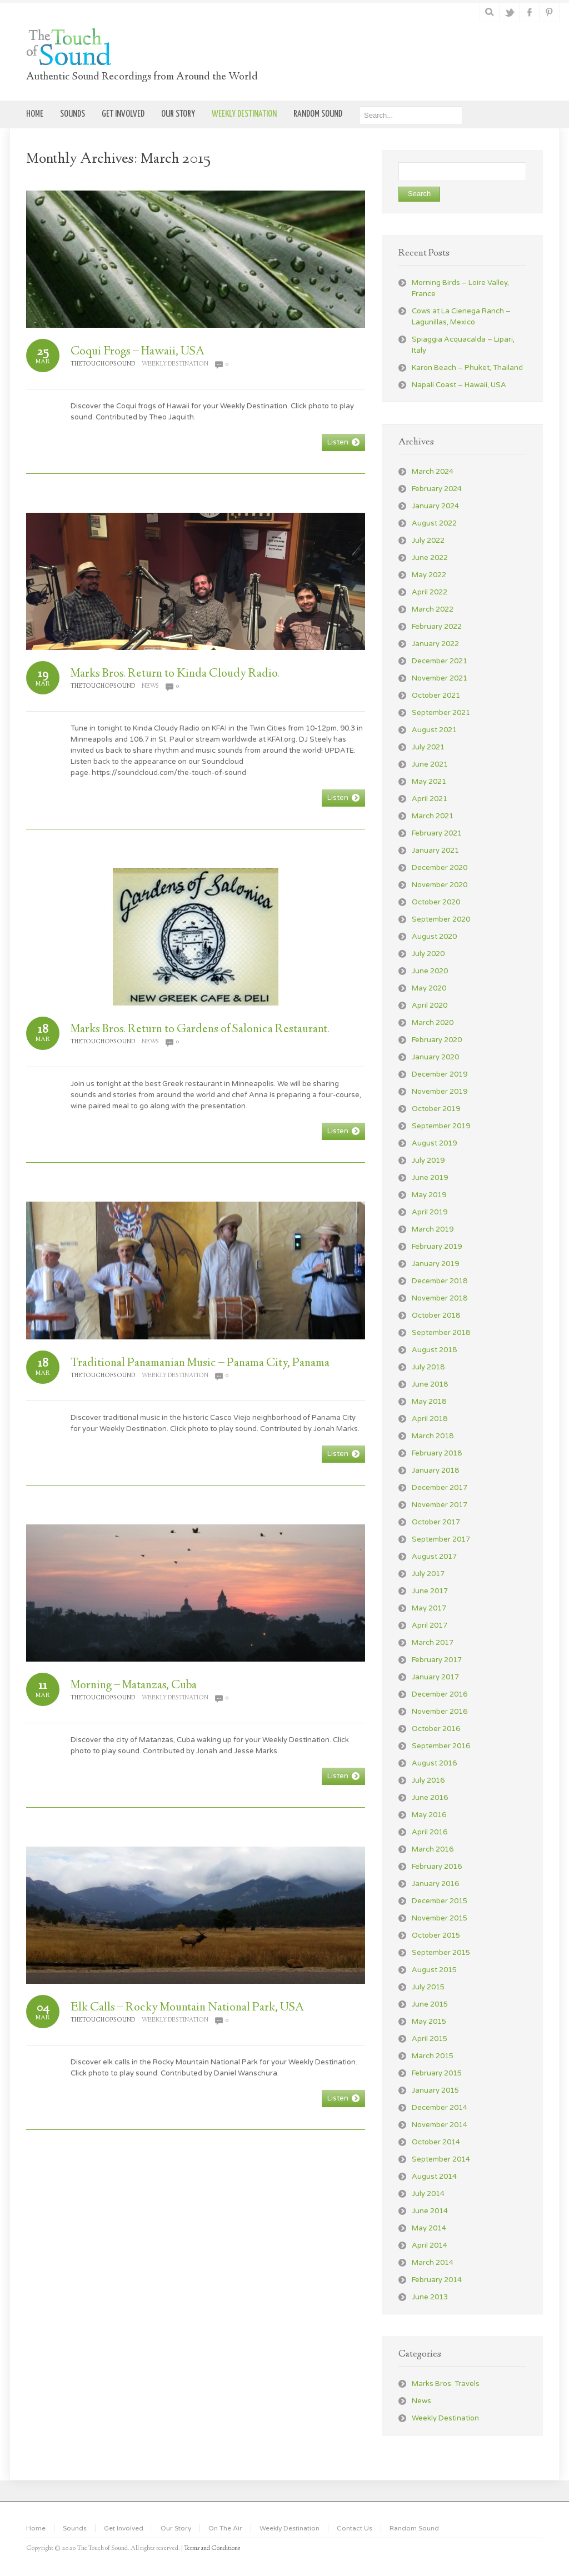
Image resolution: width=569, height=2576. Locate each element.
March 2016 (432, 1849)
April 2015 (429, 2038)
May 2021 (429, 781)
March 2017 (432, 1642)
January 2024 (435, 506)
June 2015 (430, 2004)
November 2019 (439, 1091)
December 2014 (439, 2107)
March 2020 (432, 1022)
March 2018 (432, 1436)
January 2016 (435, 1883)
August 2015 (434, 1969)
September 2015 (441, 1952)
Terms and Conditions (212, 2548)
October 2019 (436, 1108)
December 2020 (439, 867)
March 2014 (432, 2262)
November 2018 (439, 1298)
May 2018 (429, 1401)
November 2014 (439, 2124)
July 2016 (428, 1780)
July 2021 (428, 747)
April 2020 (429, 1005)
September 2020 (441, 919)
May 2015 (429, 2021)
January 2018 (435, 1470)
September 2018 (441, 1332)
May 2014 (429, 2228)
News (150, 686)
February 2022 (437, 626)
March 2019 (432, 1229)
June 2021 (430, 764)
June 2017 (430, 1591)
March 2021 (432, 816)
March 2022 (432, 609)
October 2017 (436, 1522)
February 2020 (437, 1040)
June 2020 (430, 971)
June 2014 (430, 2211)
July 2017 (428, 1573)
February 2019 (437, 1246)
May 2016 (429, 1814)
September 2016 (441, 1746)
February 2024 (437, 488)
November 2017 (439, 1504)
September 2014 (441, 2159)
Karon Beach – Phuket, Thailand (467, 367)
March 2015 (432, 2056)
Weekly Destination (175, 364)
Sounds (75, 2528)
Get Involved (123, 2528)
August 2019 (434, 1143)
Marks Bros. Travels (446, 2383)
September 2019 (441, 1126)
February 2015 (437, 2073)
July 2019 (428, 1160)
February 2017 (437, 1659)
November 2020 (439, 885)
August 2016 (434, 1763)
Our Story (176, 2528)
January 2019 (435, 1263)
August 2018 (434, 1349)
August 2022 (434, 523)
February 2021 (437, 833)
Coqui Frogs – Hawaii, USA (137, 351)
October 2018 (436, 1315)
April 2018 (429, 1418)
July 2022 (428, 540)
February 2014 (437, 2279)
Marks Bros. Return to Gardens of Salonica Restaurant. (200, 1029)
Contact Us (354, 2528)
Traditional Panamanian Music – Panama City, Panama (200, 1363)
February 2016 (437, 1866)
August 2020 (434, 936)
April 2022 (429, 592)
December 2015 (439, 1901)
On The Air (225, 2528)
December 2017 (439, 1487)
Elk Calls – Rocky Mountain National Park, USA (187, 2007)
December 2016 (439, 1694)
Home (36, 2528)
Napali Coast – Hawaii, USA (459, 385)
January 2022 (435, 643)
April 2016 (429, 1832)
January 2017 (435, 1677)
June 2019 (430, 1177)
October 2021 (436, 695)
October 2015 (436, 1935)
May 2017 (429, 1608)
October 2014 (436, 2142)
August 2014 (434, 2176)
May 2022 (429, 575)
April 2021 (429, 798)
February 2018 (437, 1453)
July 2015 (428, 1987)
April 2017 (429, 1625)
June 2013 (430, 2297)
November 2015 (439, 1918)
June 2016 (430, 1797)
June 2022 (430, 557)
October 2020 (436, 902)
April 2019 (429, 1212)
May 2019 (429, 1195)
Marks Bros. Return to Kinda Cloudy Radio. (175, 674)
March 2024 (432, 471)
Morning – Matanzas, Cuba (134, 1685)
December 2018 (439, 1281)
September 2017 (441, 1539)
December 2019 (439, 1074)
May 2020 (429, 988)
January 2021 (435, 850)
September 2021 (441, 712)
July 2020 (428, 953)
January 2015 (435, 2090)
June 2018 (430, 1384)
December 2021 (439, 661)
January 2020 (435, 1057)
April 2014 (429, 2245)
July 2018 (428, 1367)
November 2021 (439, 678)
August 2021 (434, 730)
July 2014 (428, 2193)
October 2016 (436, 1728)
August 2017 (434, 1556)
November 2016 (439, 1711)
